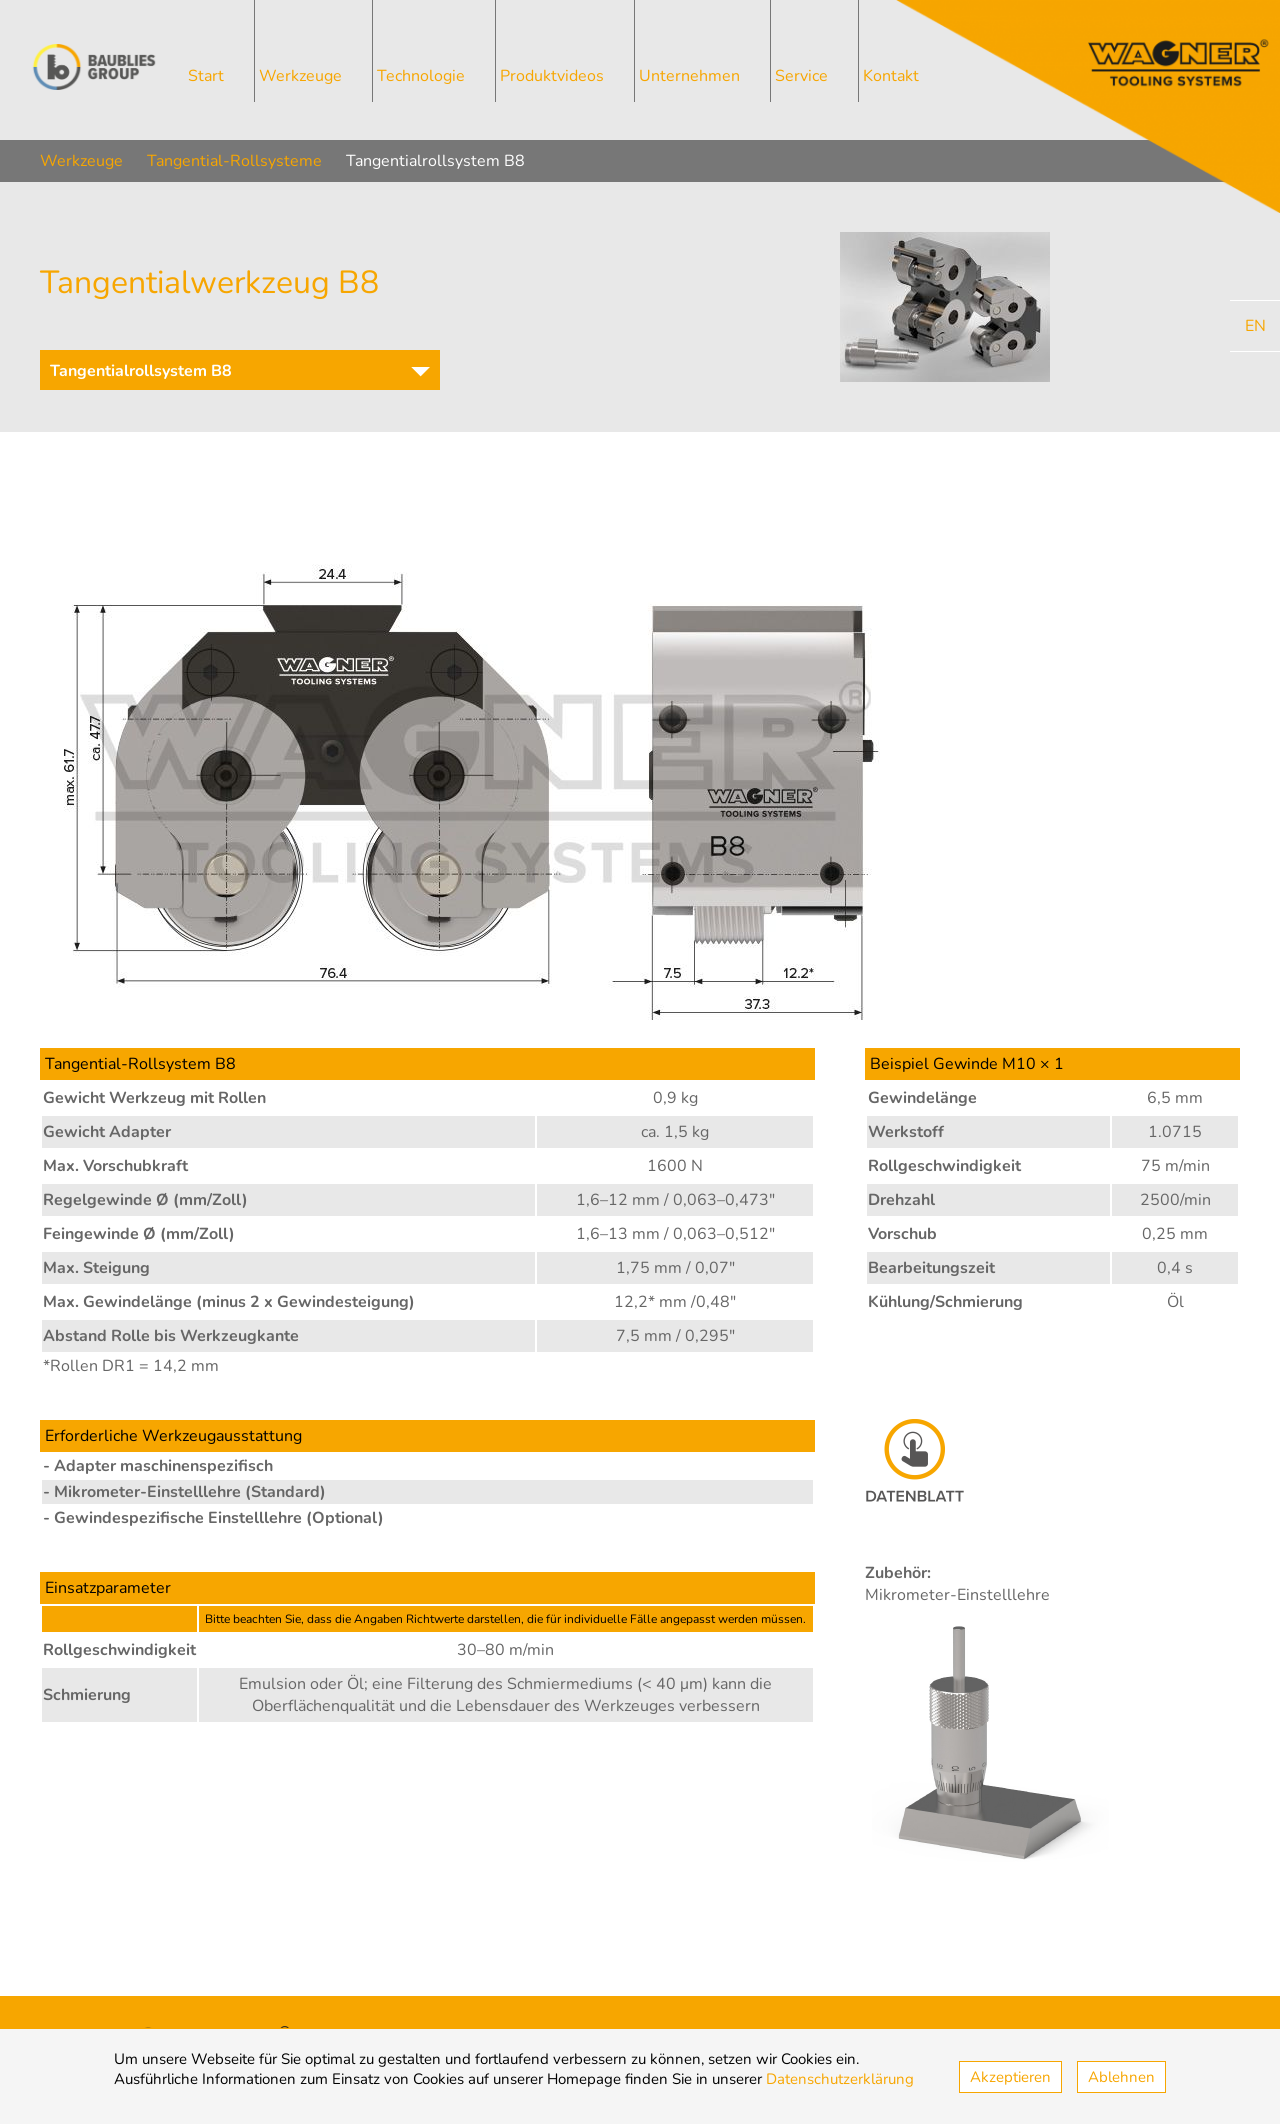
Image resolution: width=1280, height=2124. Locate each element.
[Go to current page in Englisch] (1255, 326)
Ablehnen (1121, 2077)
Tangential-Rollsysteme (234, 161)
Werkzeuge (81, 161)
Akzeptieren (1010, 2077)
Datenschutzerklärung (840, 2079)
